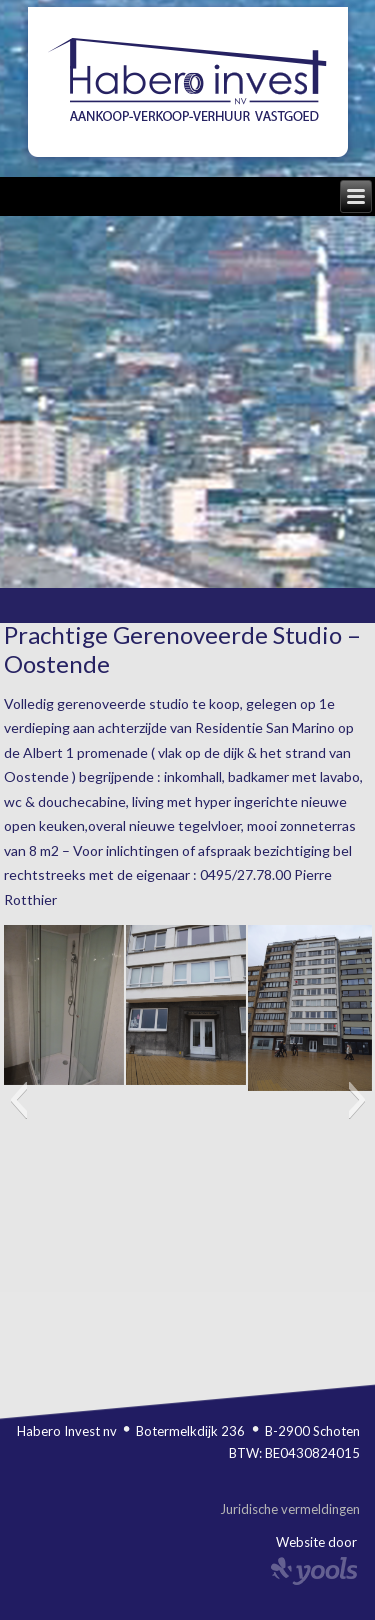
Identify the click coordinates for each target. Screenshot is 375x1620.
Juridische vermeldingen (290, 1509)
